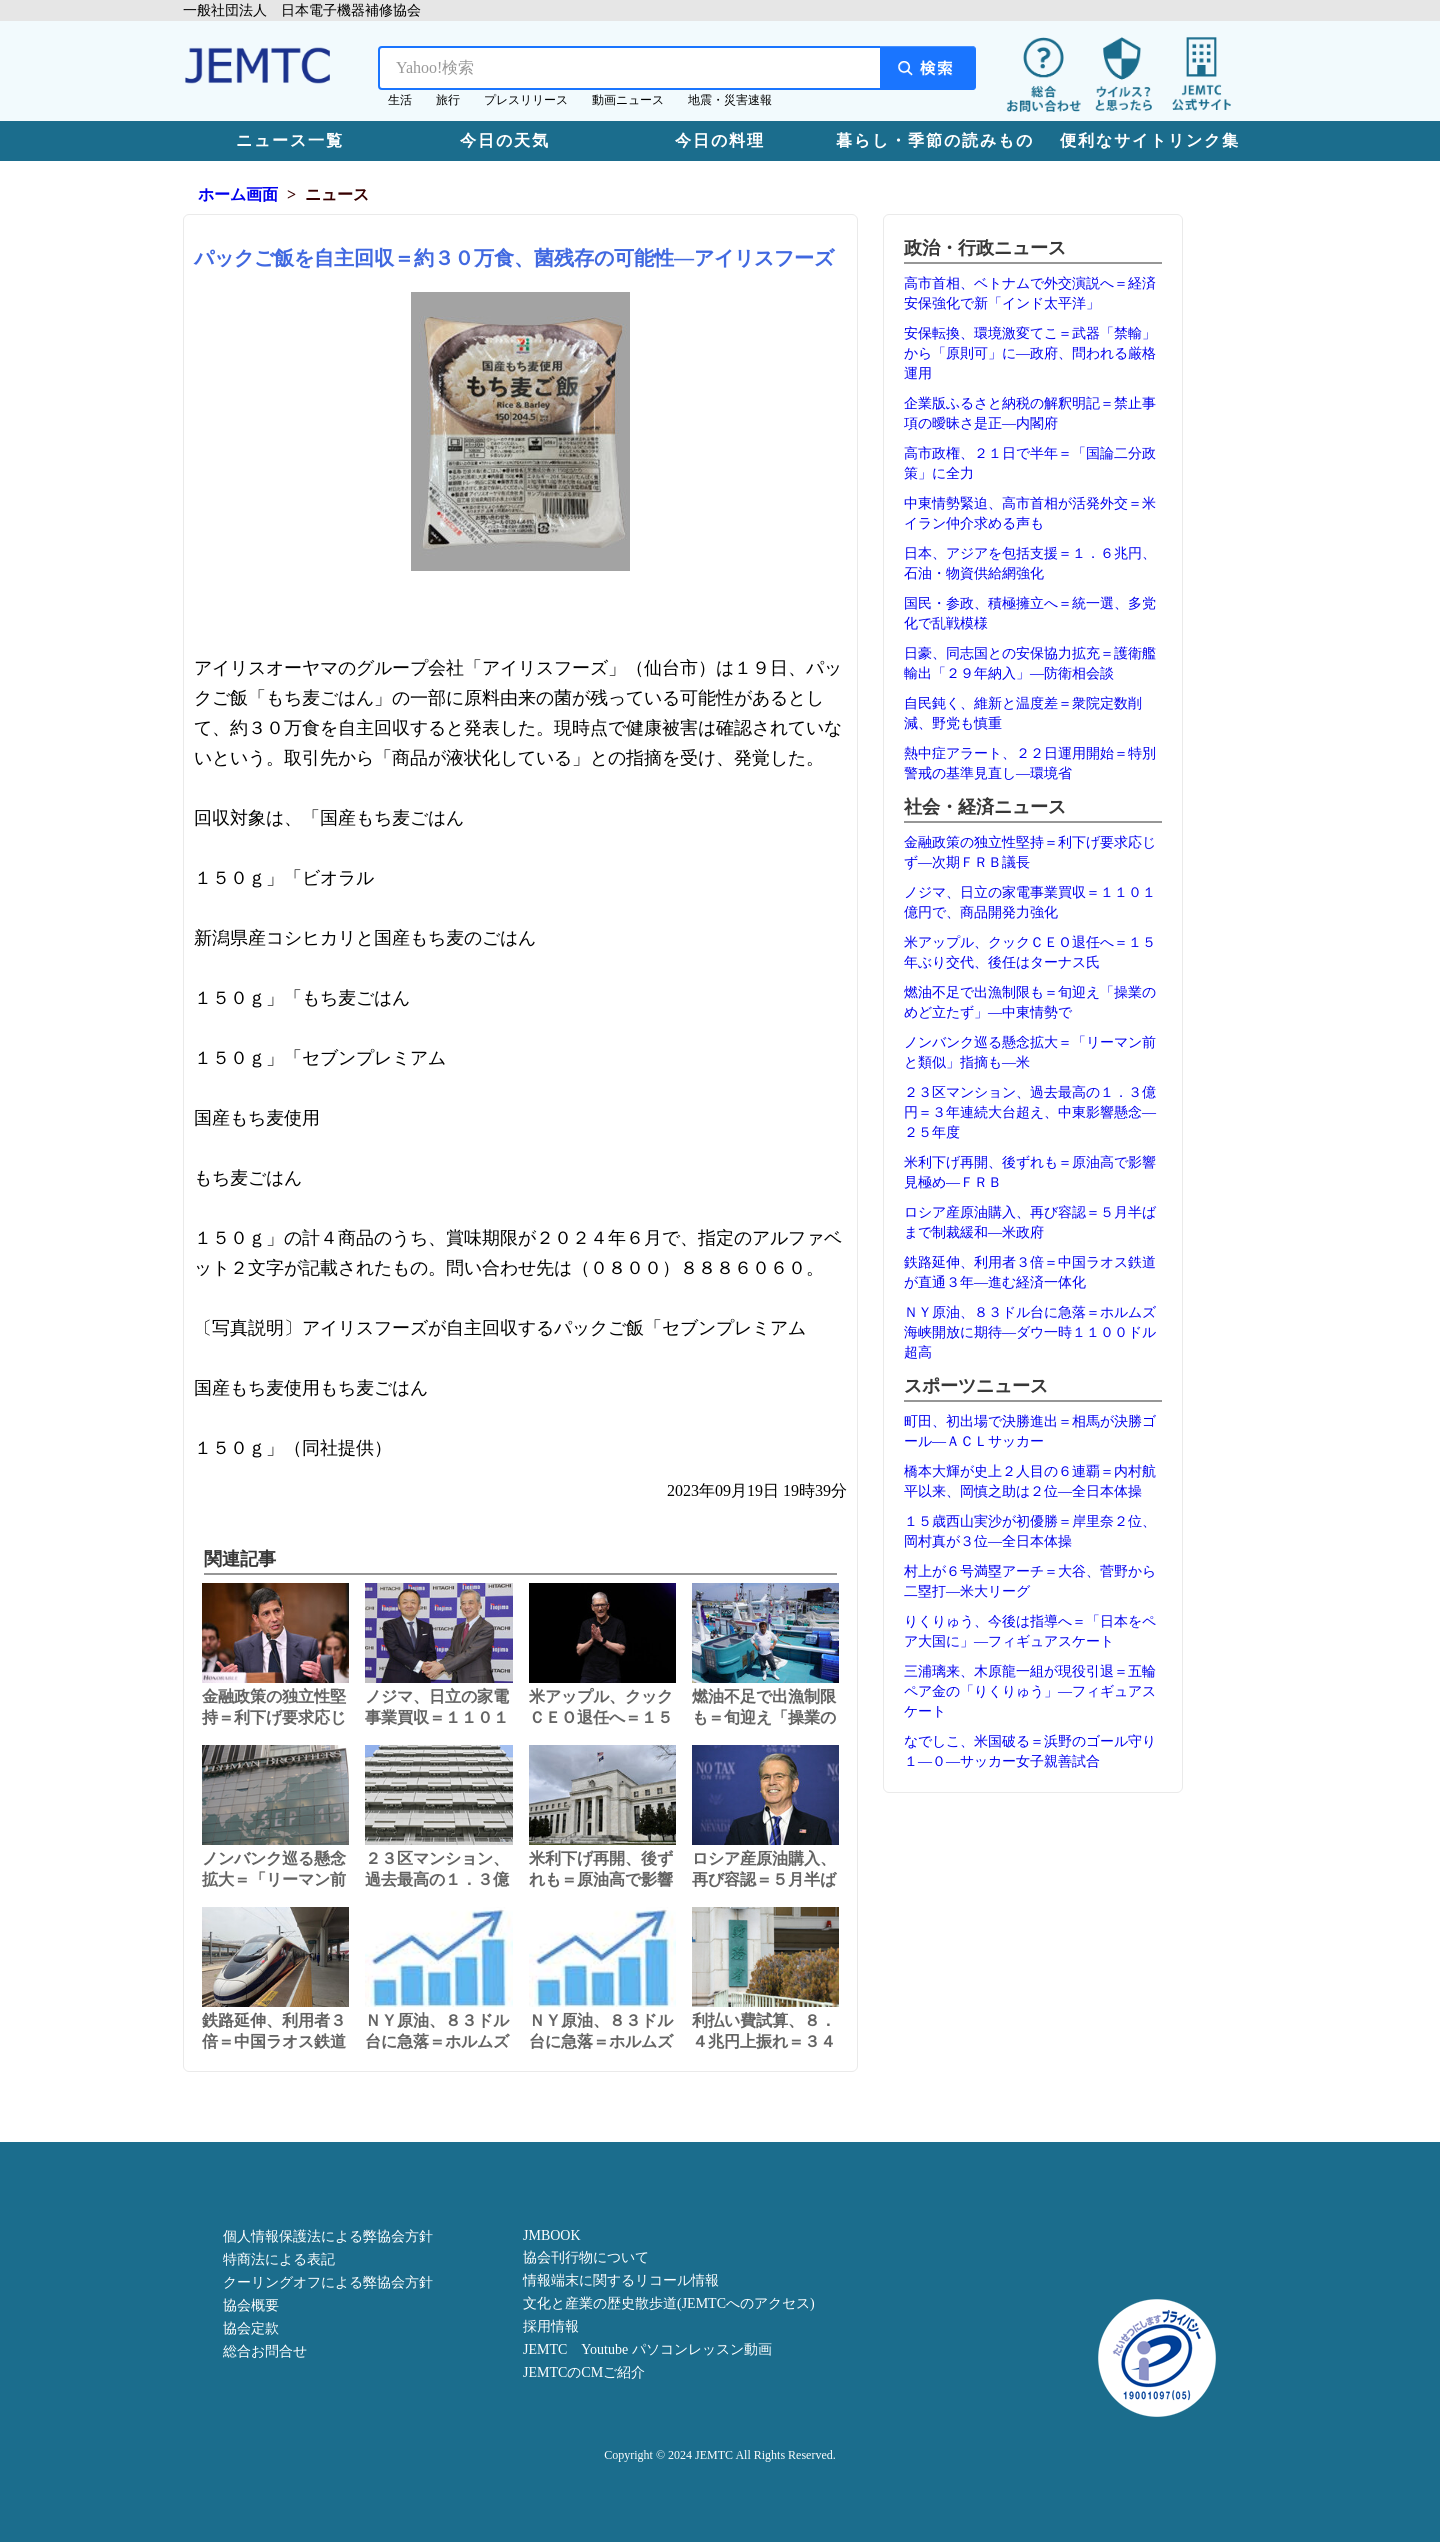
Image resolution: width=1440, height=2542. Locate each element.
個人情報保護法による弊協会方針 (328, 2236)
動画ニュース (628, 100)
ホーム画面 (238, 194)
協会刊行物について (586, 2257)
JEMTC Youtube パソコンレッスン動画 (647, 2349)
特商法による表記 (279, 2259)
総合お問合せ (265, 2351)
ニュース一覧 (290, 140)
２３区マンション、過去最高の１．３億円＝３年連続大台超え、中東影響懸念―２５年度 (1030, 1112)
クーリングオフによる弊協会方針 (328, 2282)
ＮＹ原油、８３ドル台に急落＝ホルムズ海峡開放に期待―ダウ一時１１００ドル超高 (1030, 1332)
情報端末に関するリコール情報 (621, 2280)
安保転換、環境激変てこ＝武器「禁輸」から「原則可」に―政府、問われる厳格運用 (1030, 353)
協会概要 (251, 2305)
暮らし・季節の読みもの (935, 140)
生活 (400, 100)
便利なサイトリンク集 (1150, 140)
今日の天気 (505, 140)
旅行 (448, 100)
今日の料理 (720, 140)
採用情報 (551, 2326)
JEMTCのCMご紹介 (584, 2372)
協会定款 (251, 2328)
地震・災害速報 (730, 100)
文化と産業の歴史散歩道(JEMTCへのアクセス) (669, 2303)
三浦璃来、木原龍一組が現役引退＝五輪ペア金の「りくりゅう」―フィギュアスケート (1030, 1691)
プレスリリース (526, 100)
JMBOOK (552, 2235)
